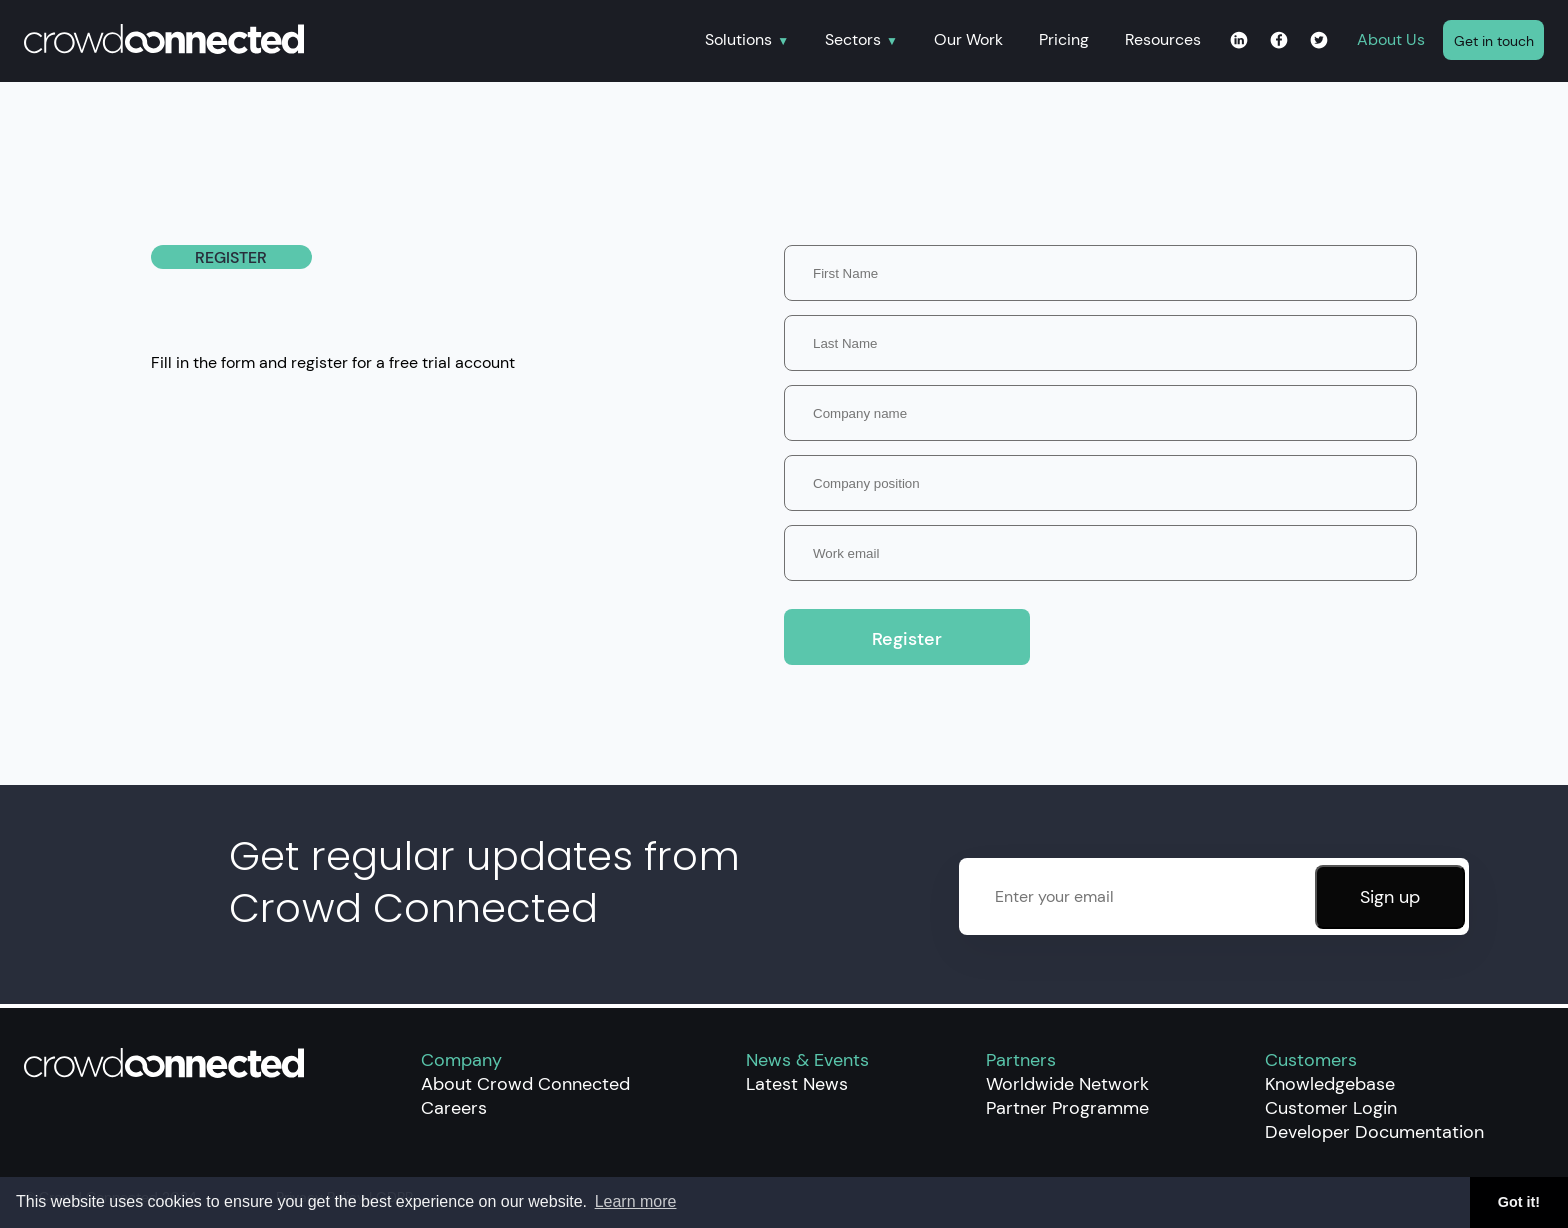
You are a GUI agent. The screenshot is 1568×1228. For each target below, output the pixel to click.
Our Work (968, 40)
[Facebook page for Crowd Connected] (1279, 41)
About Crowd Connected (525, 1084)
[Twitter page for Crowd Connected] (1319, 41)
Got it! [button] (1519, 1202)
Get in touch (1494, 41)
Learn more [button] (636, 1201)
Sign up (1390, 897)
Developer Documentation (1374, 1132)
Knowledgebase (1330, 1084)
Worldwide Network (1067, 1084)
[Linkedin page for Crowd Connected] (1239, 41)
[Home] (355, 40)
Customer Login (1331, 1108)
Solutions (738, 40)
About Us (1391, 40)
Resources (1163, 40)
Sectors (853, 40)
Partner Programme (1067, 1108)
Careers (454, 1108)
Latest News (797, 1084)
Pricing (1064, 40)
